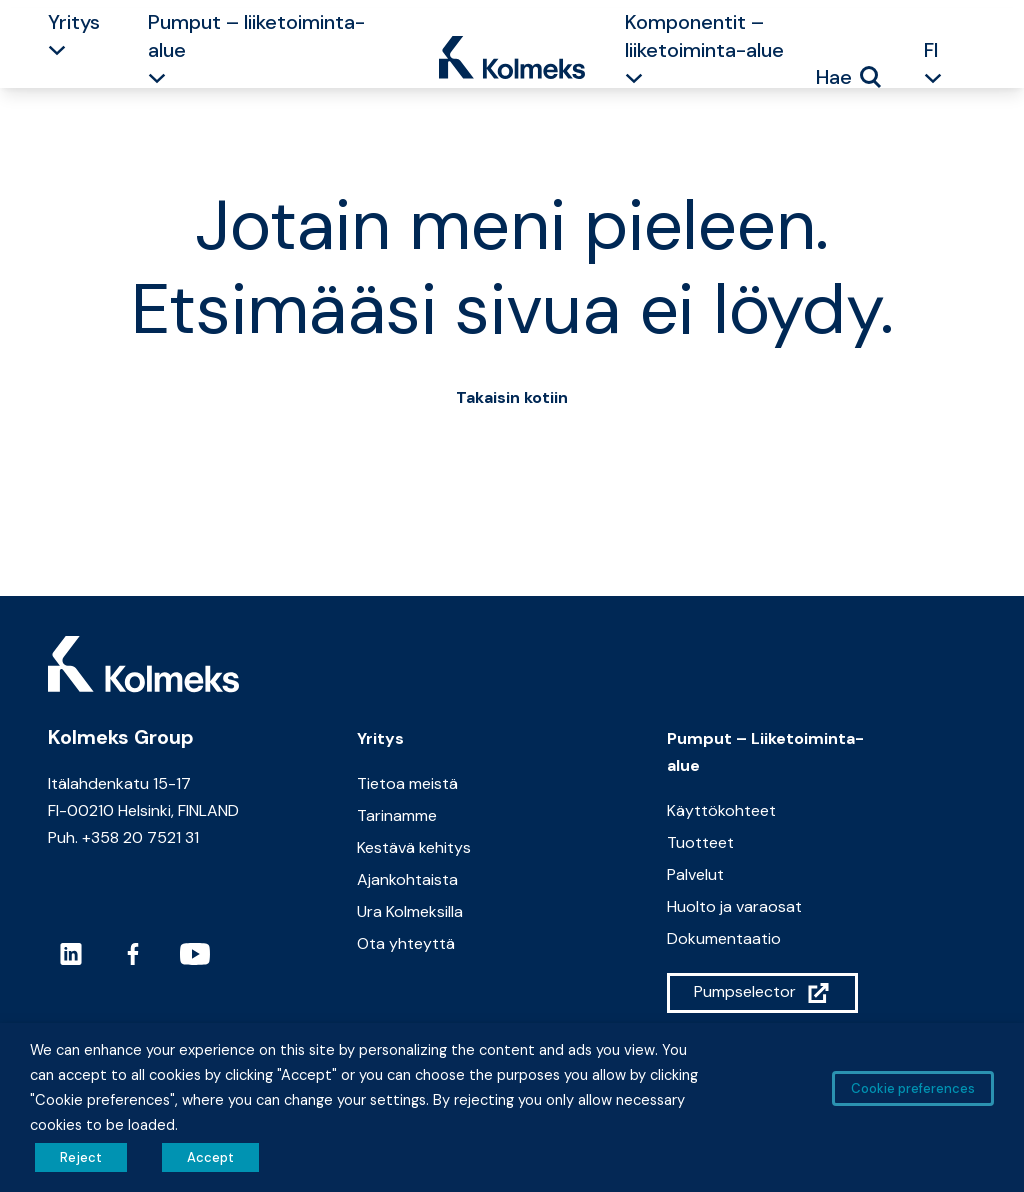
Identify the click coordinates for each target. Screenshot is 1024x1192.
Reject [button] (81, 1157)
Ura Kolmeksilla (410, 911)
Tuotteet (700, 842)
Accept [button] (210, 1157)
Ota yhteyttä (406, 943)
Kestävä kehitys (414, 847)
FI (931, 50)
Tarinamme (397, 815)
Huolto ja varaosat (734, 906)
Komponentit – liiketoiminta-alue (704, 36)
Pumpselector (745, 991)
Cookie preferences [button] (913, 1088)
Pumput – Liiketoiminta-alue (765, 752)
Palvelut (695, 874)
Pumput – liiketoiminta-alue (256, 36)
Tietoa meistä (407, 783)
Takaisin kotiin (512, 397)
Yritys (74, 22)
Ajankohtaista (407, 879)
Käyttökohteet (721, 810)
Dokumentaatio (724, 938)
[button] (57, 53)
